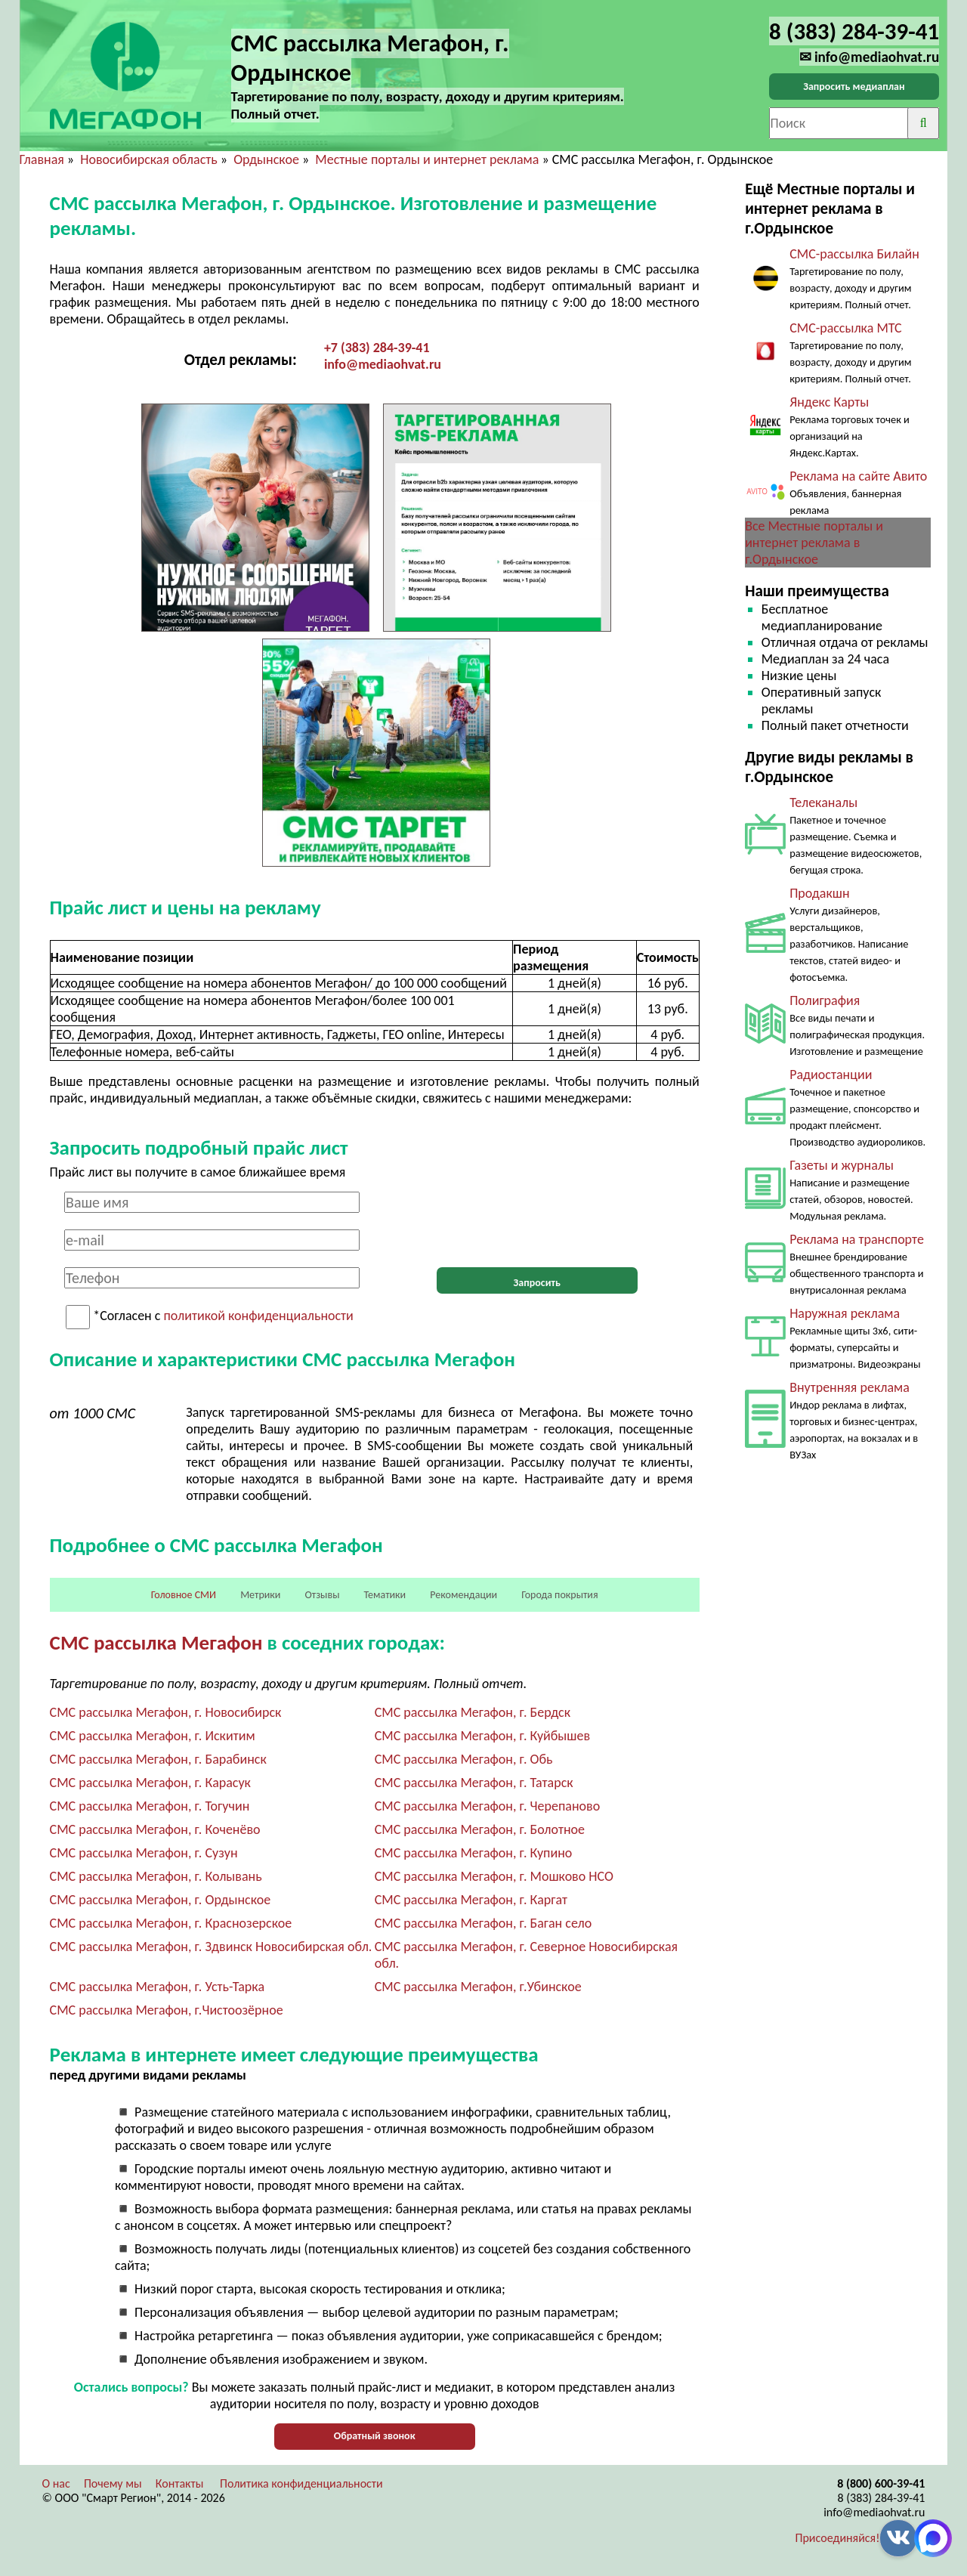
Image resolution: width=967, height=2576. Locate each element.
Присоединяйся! (838, 2538)
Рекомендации (463, 1594)
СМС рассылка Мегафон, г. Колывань (156, 1876)
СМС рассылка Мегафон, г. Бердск (472, 1712)
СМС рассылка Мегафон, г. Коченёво (155, 1829)
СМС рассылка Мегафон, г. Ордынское (160, 1899)
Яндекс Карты (829, 402)
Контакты (180, 2483)
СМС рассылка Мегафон (156, 1642)
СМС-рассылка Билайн (854, 254)
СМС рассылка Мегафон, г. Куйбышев (482, 1735)
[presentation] (537, 1221)
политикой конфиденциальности (259, 1316)
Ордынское (266, 159)
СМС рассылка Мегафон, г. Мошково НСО (494, 1876)
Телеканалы (823, 802)
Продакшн (819, 893)
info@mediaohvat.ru (382, 364)
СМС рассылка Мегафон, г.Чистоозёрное (166, 2010)
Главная (42, 159)
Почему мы (113, 2483)
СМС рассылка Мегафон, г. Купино (474, 1853)
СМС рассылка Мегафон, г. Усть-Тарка (157, 1986)
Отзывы (322, 1594)
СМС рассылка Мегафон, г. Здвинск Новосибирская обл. (211, 1946)
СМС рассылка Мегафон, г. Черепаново (487, 1806)
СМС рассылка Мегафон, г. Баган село (483, 1923)
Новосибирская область (148, 159)
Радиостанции (830, 1074)
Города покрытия (559, 1594)
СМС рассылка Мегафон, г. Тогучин (150, 1806)
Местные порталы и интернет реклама (427, 159)
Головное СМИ (183, 1594)
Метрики (260, 1594)
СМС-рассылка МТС (845, 328)
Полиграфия (824, 1000)
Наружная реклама (844, 1313)
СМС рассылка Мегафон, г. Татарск (474, 1782)
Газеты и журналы (841, 1165)
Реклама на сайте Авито (858, 476)
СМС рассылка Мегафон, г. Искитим (152, 1735)
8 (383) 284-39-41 (881, 2498)
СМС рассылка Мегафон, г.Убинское (478, 1986)
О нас (56, 2483)
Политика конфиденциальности (301, 2483)
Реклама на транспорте (856, 1239)
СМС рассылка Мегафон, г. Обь (464, 1759)
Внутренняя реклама (849, 1387)
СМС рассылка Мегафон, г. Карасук (150, 1782)
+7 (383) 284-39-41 (377, 347)
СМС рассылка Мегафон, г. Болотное (480, 1829)
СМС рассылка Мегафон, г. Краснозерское (171, 1923)
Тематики (385, 1594)
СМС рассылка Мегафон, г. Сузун (144, 1853)
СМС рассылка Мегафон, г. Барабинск (158, 1759)
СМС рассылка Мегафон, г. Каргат (471, 1899)
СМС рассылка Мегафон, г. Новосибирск (166, 1712)
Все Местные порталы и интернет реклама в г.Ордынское (814, 542)
